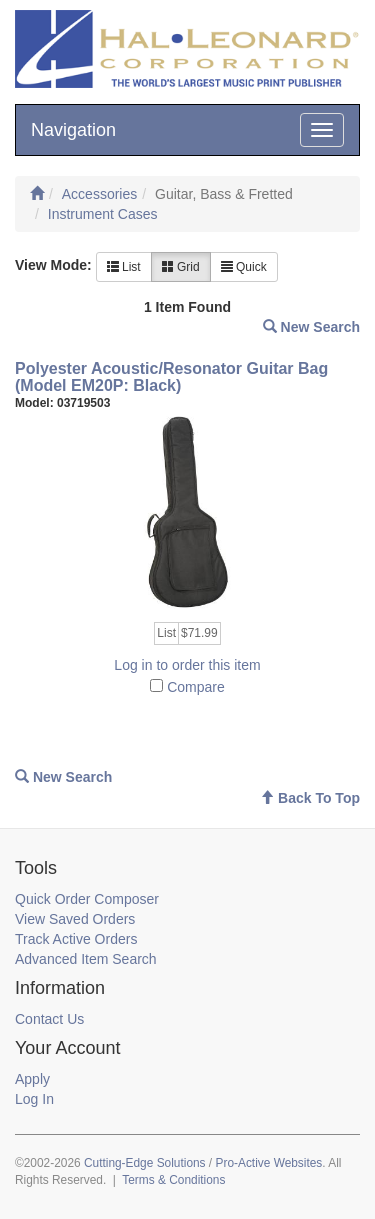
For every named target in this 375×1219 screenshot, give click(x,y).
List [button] (124, 267)
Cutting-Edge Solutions (145, 1163)
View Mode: (53, 265)
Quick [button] (244, 267)
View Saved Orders (75, 919)
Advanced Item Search (86, 959)
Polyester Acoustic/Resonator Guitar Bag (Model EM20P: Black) (171, 377)
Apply (32, 1079)
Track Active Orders (76, 939)
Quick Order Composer (87, 899)
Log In (34, 1099)
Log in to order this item (187, 665)
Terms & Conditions (173, 1180)
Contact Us (49, 1019)
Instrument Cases (103, 214)
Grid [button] (181, 267)
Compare (196, 687)
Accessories (99, 194)
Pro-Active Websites (268, 1163)
